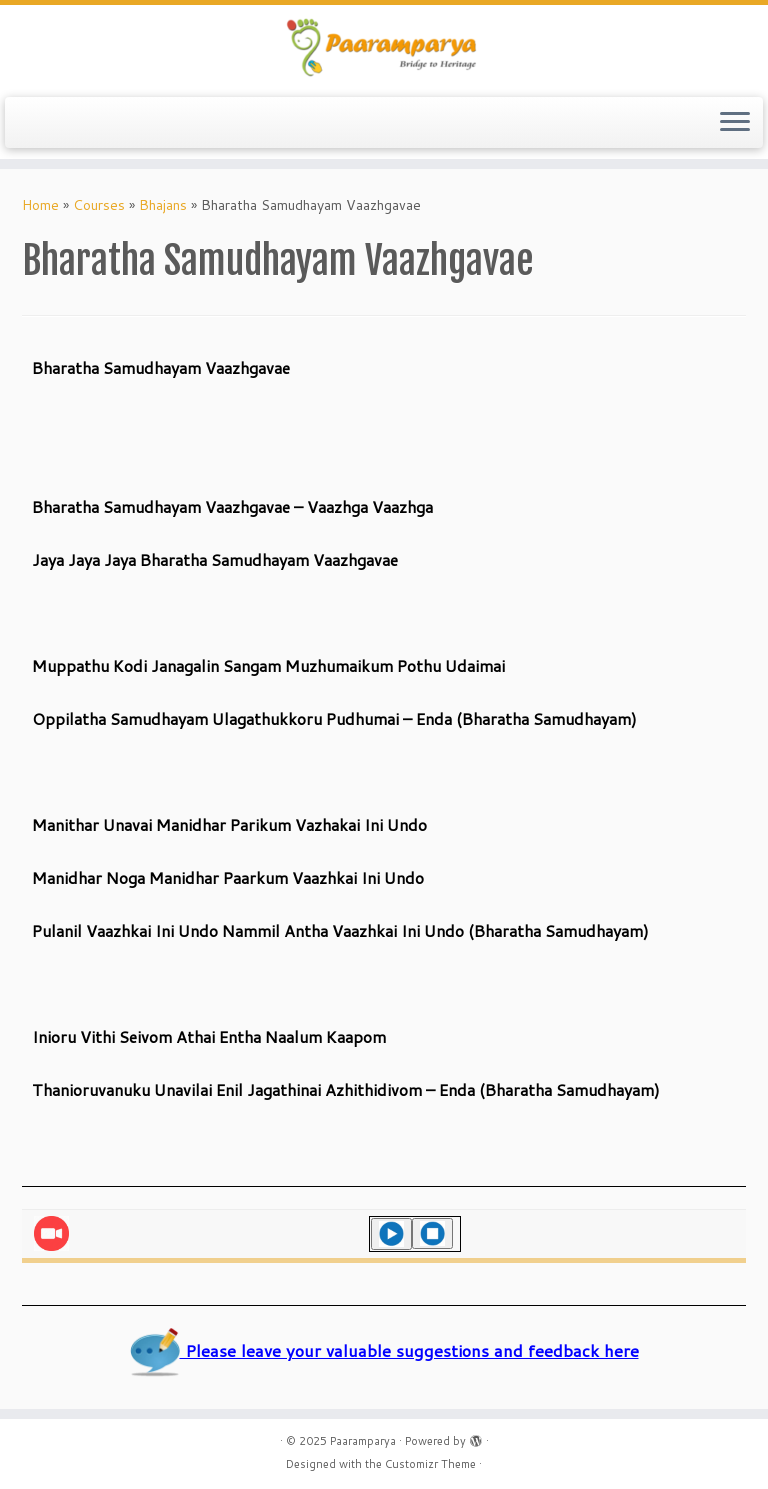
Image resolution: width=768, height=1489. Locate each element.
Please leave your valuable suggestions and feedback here (384, 1350)
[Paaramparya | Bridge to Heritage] (384, 48)
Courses (99, 205)
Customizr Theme (430, 1464)
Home (40, 205)
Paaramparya (363, 1441)
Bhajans (163, 205)
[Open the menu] (735, 123)
